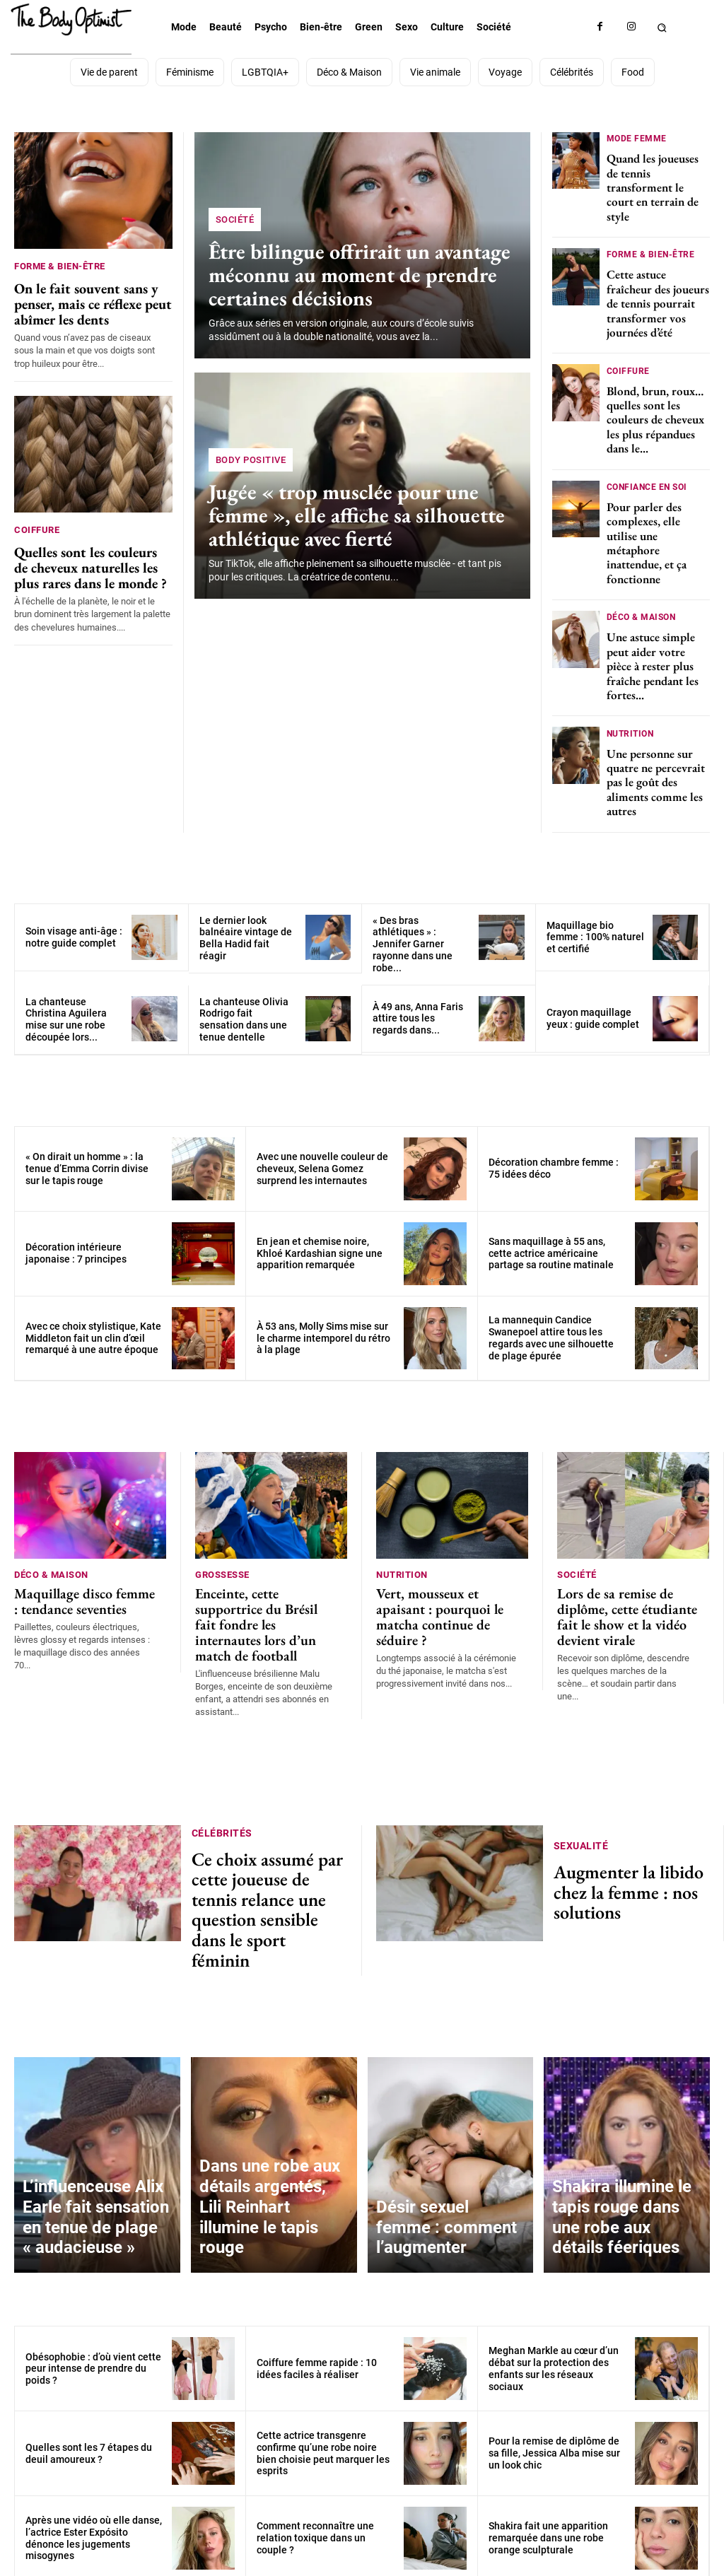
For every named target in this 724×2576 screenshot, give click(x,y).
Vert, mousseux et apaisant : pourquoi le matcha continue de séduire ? (444, 1587)
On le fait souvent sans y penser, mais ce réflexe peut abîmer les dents (81, 300)
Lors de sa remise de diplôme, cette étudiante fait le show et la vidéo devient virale (626, 1594)
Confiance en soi (647, 478)
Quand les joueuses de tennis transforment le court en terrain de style (653, 185)
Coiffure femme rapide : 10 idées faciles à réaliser (317, 2291)
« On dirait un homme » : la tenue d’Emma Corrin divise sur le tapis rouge (86, 1154)
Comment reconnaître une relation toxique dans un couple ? (315, 2461)
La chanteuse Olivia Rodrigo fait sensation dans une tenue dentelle (243, 1005)
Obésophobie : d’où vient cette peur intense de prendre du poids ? (93, 2291)
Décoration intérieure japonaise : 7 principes (76, 1239)
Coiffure (36, 522)
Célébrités (222, 1802)
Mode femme (637, 136)
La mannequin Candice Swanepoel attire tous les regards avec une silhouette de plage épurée (551, 1324)
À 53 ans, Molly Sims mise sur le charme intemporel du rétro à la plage (323, 1324)
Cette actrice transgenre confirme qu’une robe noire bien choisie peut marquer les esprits (323, 2376)
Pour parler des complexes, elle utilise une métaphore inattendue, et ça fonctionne (647, 534)
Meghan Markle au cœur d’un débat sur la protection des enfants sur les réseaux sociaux (554, 2291)
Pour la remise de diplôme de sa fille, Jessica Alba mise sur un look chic (554, 2376)
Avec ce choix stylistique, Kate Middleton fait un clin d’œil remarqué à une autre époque (93, 1324)
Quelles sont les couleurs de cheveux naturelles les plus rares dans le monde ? (93, 557)
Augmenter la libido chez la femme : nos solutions (626, 1850)
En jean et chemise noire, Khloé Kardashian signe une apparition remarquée (320, 1239)
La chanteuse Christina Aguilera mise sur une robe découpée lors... (66, 1005)
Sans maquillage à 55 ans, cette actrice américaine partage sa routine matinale (551, 1239)
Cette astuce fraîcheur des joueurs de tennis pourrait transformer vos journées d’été (658, 299)
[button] (662, 27)
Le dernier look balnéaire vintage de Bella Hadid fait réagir (245, 924)
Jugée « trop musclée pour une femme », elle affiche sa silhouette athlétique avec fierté (347, 516)
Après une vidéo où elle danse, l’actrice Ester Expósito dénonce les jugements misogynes (93, 2460)
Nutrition (630, 720)
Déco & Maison (641, 606)
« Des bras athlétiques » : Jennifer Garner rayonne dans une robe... (412, 930)
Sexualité (581, 1818)
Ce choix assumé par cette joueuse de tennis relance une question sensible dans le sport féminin (268, 1850)
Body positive (251, 464)
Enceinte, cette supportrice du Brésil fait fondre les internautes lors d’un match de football (262, 1594)
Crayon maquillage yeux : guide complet (593, 1004)
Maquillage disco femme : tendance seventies (77, 1581)
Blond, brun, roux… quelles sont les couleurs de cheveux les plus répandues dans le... (655, 413)
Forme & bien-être (59, 266)
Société (235, 223)
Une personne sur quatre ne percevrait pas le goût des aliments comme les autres (656, 768)
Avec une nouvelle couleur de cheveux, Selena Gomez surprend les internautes (322, 1154)
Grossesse (222, 1559)
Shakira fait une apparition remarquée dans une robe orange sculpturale (548, 2461)
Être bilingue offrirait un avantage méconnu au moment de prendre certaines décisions (351, 276)
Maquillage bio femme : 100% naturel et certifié (595, 923)
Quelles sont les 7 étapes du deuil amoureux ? (88, 2376)
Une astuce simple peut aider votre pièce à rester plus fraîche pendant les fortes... (653, 654)
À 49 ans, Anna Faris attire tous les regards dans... (418, 1004)
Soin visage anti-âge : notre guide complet (73, 923)
